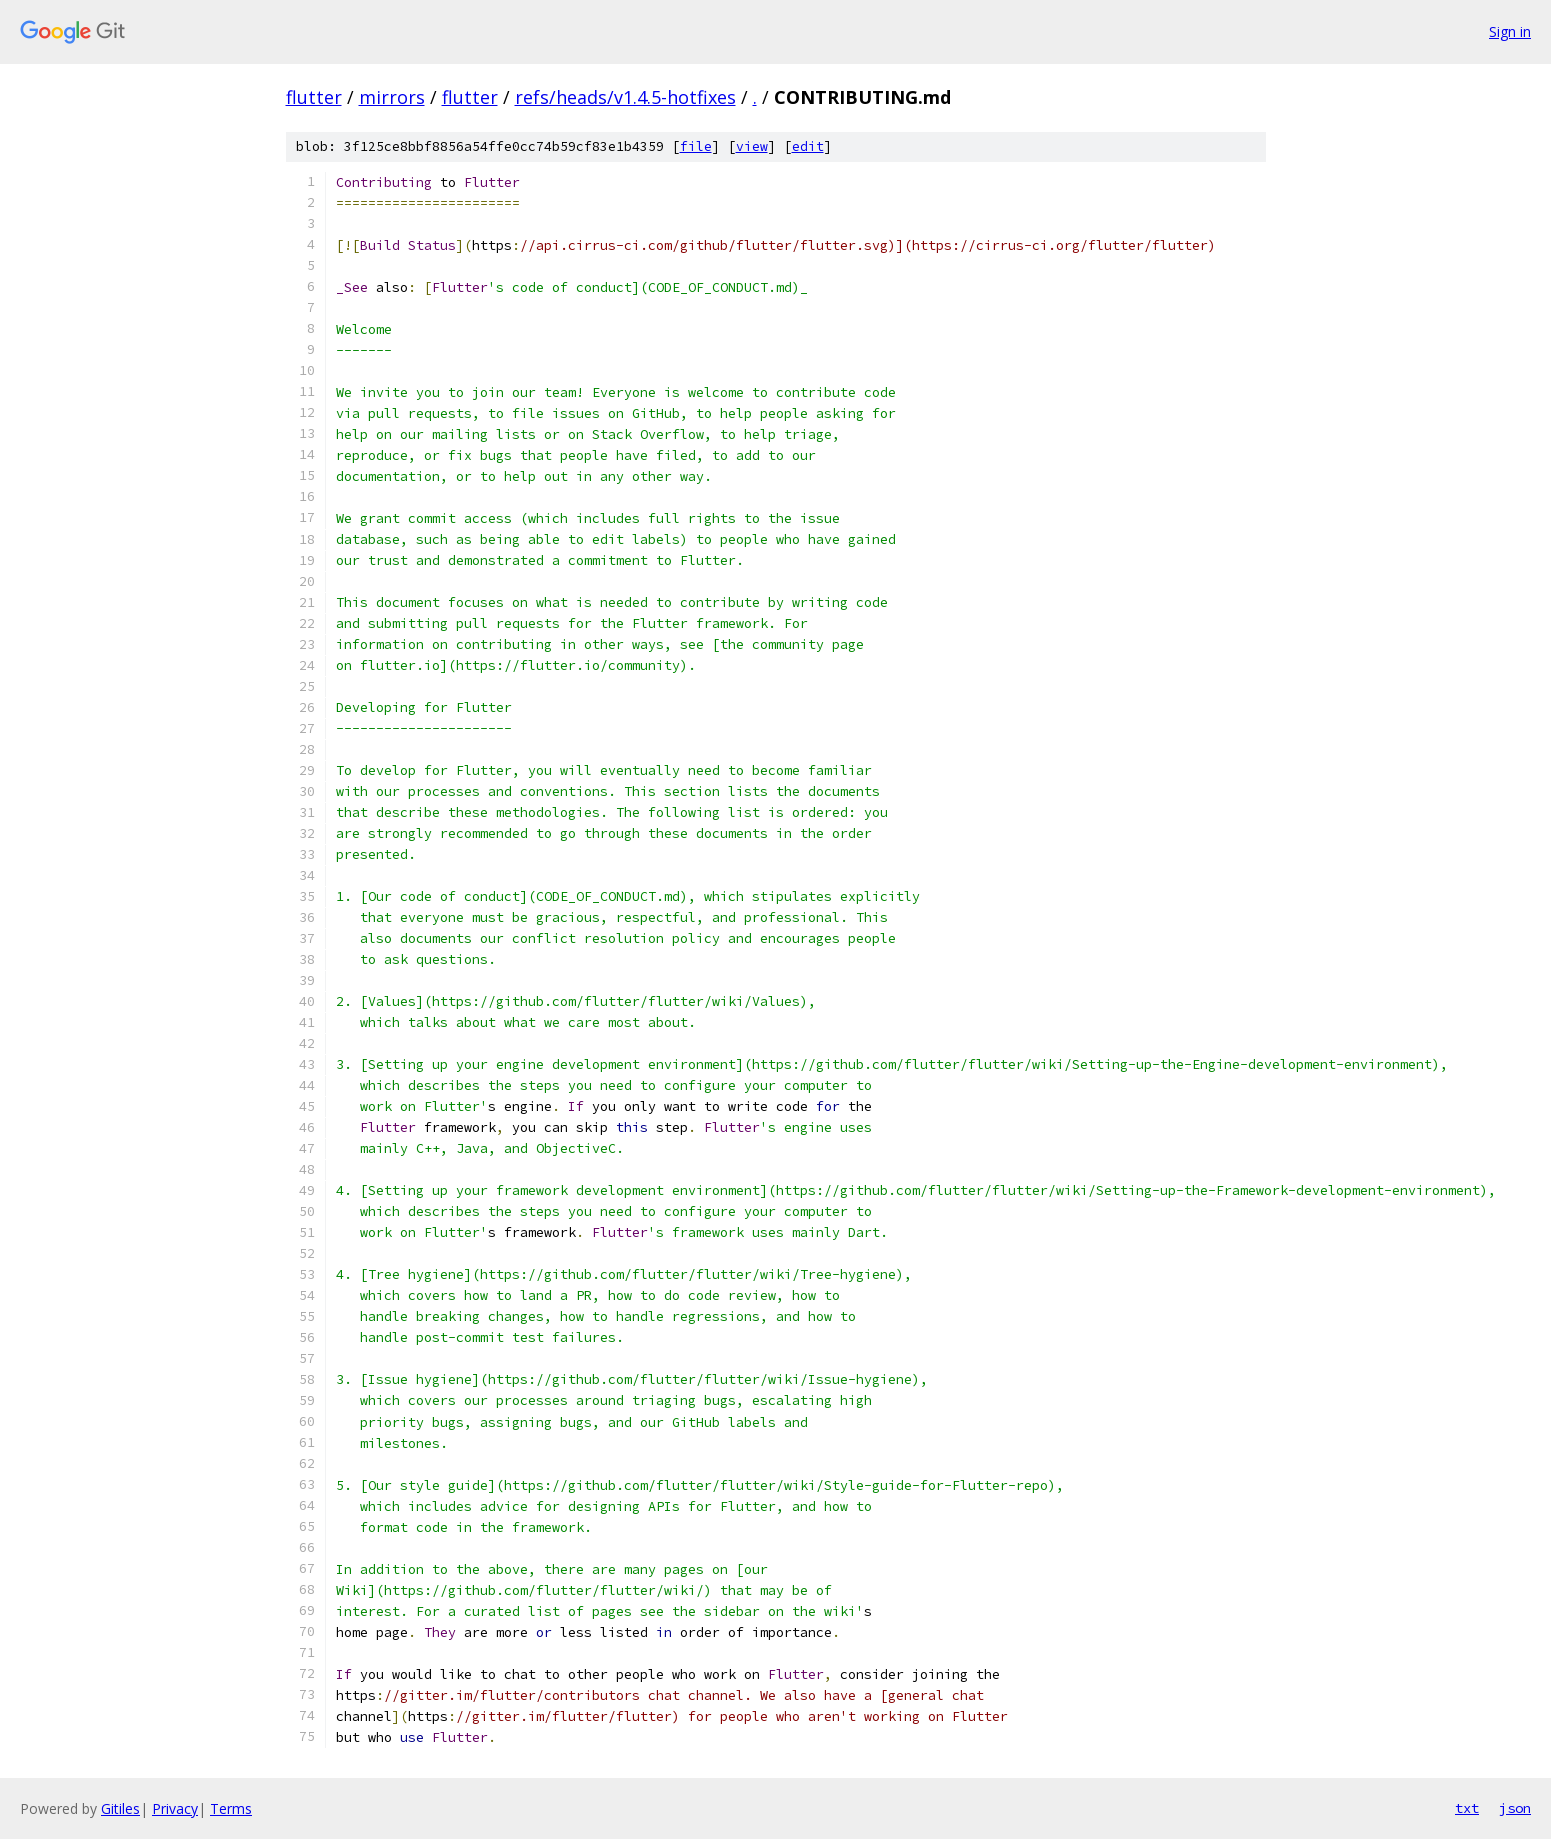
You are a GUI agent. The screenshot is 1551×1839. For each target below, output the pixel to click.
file (696, 146)
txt (1467, 1808)
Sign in (1510, 31)
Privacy (175, 1808)
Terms (231, 1808)
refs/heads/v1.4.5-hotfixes (625, 97)
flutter (314, 97)
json (1515, 1808)
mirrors (392, 97)
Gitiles (120, 1808)
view (752, 146)
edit (808, 146)
